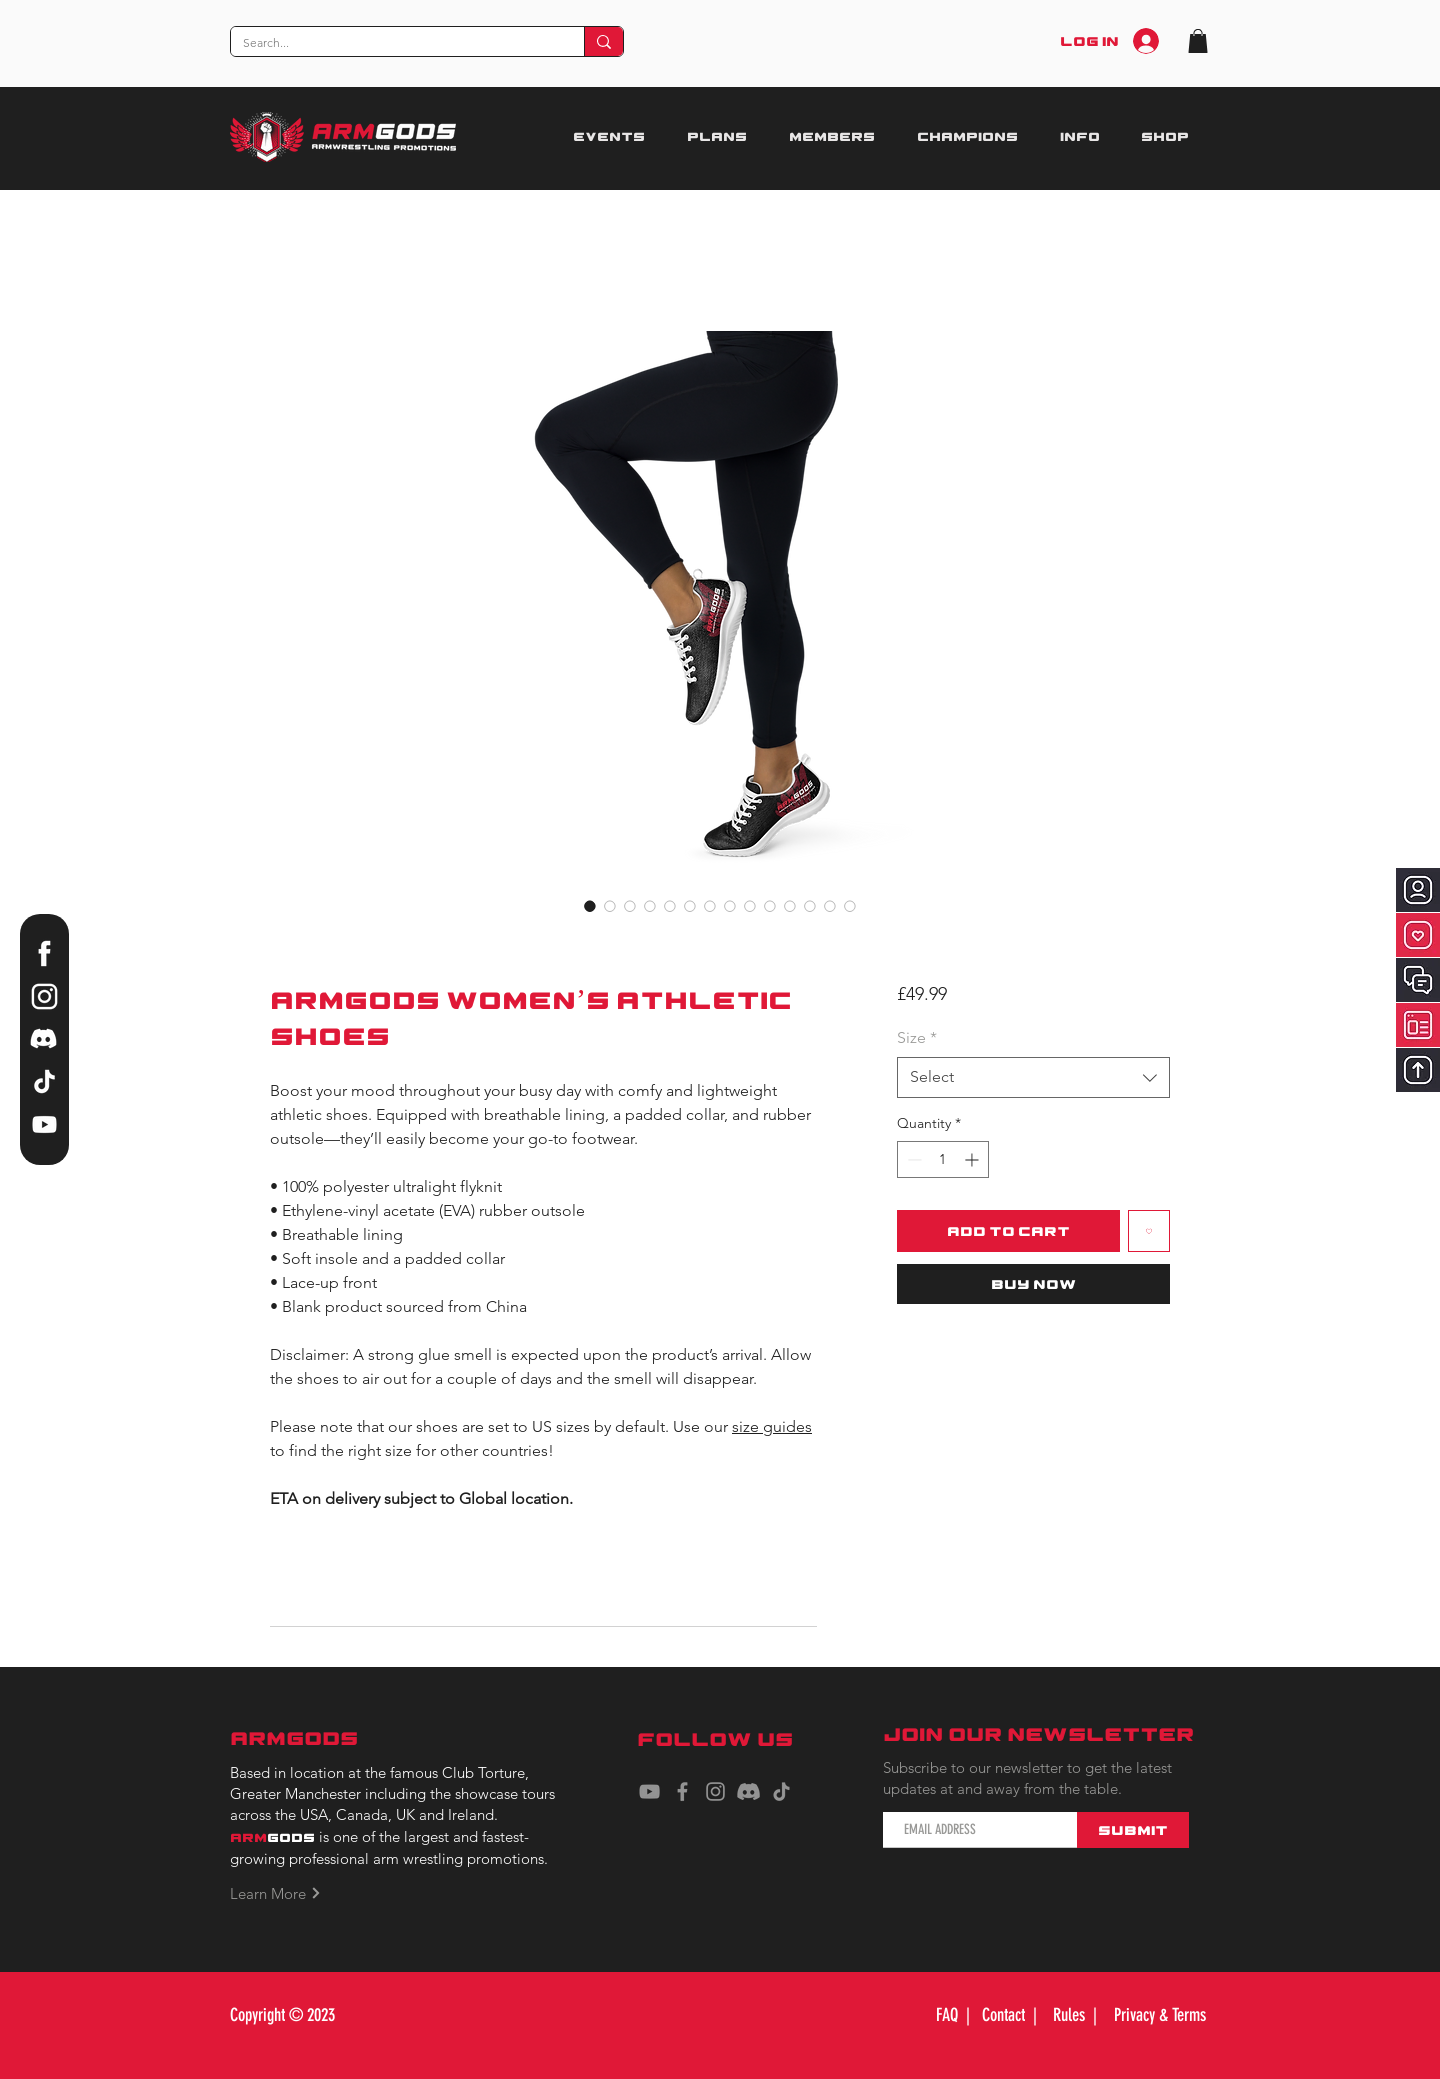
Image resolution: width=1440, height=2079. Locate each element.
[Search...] (392, 43)
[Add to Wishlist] (1149, 1231)
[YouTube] (649, 1791)
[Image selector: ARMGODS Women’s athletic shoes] (590, 906)
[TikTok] (781, 1791)
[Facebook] (682, 1791)
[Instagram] (715, 1791)
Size (917, 1037)
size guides (772, 1426)
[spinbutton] (943, 1159)
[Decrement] (912, 1159)
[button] (1198, 41)
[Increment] (973, 1159)
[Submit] (1133, 1830)
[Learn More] (286, 1893)
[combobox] (1033, 1077)
